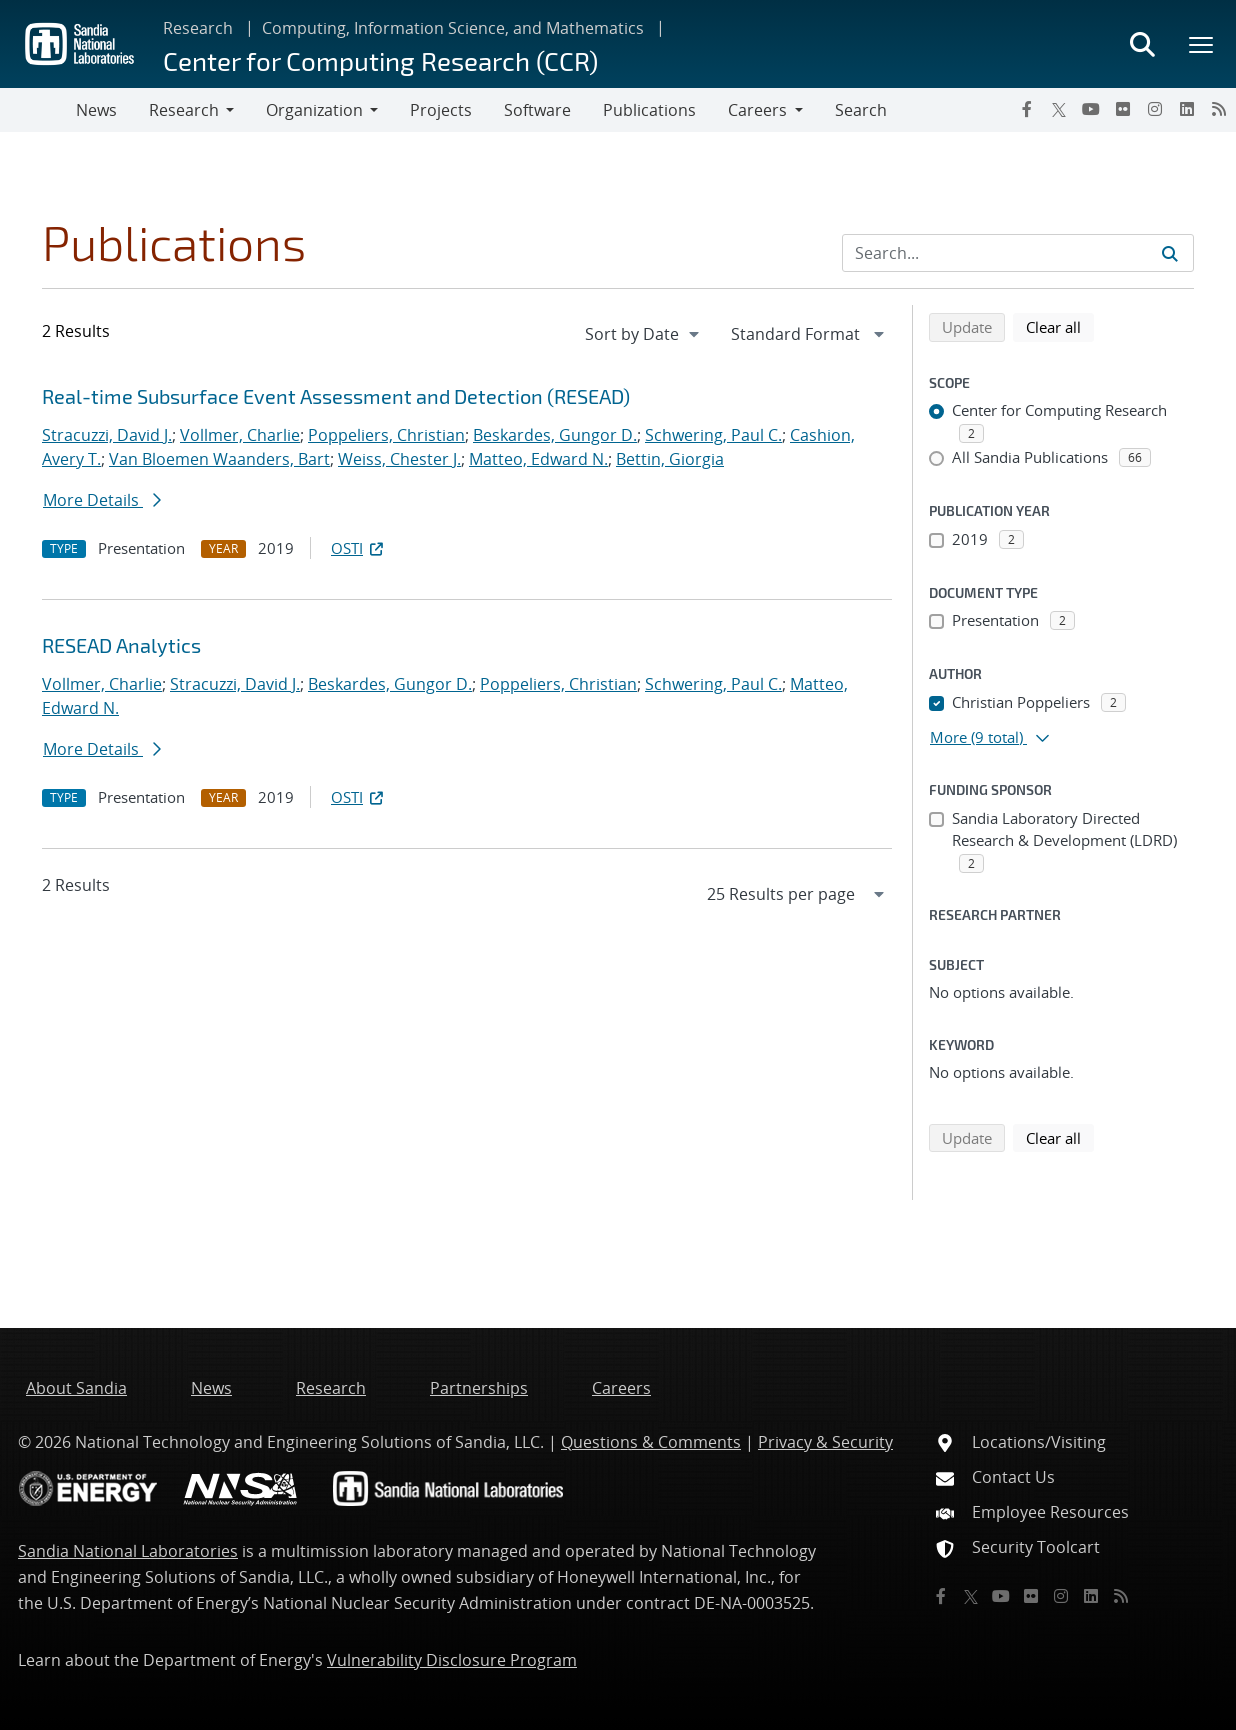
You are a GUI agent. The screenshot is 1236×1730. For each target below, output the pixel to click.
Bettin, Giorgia (670, 459)
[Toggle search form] (1142, 44)
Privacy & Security (825, 1442)
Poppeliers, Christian (386, 435)
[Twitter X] (1059, 109)
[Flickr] (1123, 109)
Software (537, 110)
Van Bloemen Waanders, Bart (219, 459)
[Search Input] (1018, 253)
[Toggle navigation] (38, 110)
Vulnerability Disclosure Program (452, 1660)
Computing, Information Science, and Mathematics (453, 28)
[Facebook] (1027, 109)
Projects (441, 110)
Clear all (1060, 326)
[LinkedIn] (1187, 109)
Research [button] (184, 110)
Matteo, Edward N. (538, 459)
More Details (102, 500)
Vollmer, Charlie (240, 435)
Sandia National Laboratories (128, 1551)
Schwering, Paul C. (713, 435)
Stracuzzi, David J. (107, 435)
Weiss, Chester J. (399, 459)
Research (198, 28)
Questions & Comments (651, 1442)
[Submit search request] (1170, 253)
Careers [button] (757, 110)
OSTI (359, 548)
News (96, 110)
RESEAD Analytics (121, 645)
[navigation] (644, 334)
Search (861, 110)
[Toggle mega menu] (1202, 44)
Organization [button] (314, 110)
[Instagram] (1155, 109)
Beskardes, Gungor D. (555, 435)
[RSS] (1219, 109)
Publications (649, 110)
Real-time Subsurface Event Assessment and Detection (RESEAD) (336, 396)
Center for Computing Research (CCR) (380, 60)
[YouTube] (1091, 109)
